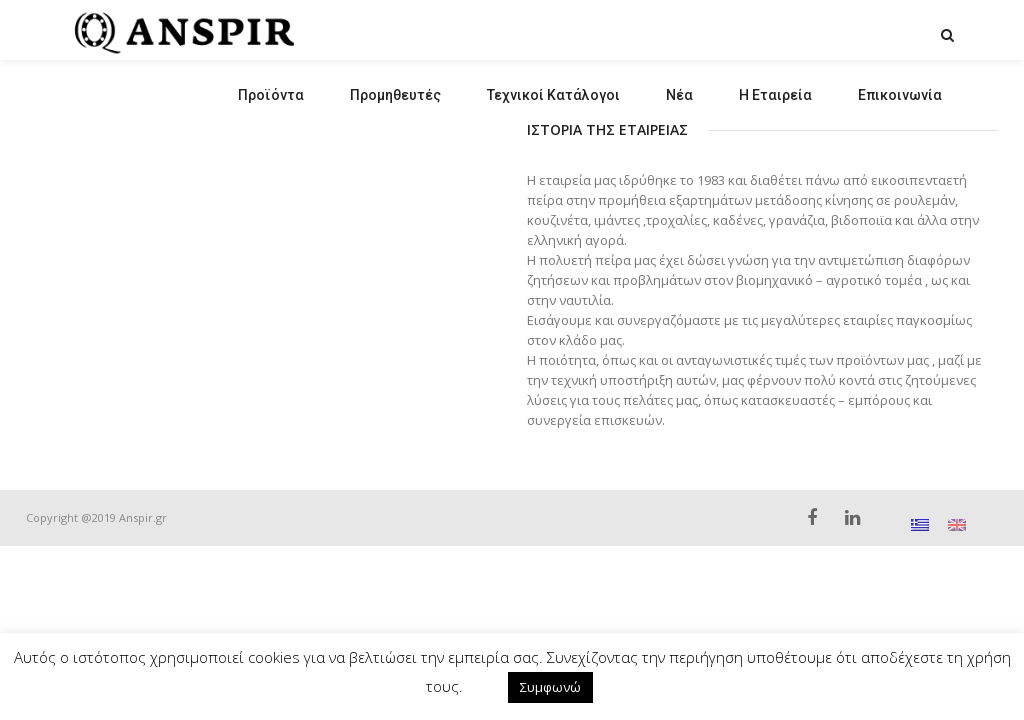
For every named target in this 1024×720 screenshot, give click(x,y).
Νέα (679, 95)
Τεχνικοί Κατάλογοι (553, 95)
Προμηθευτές (395, 95)
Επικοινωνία (900, 95)
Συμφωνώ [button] (550, 687)
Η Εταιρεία (775, 95)
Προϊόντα (271, 95)
